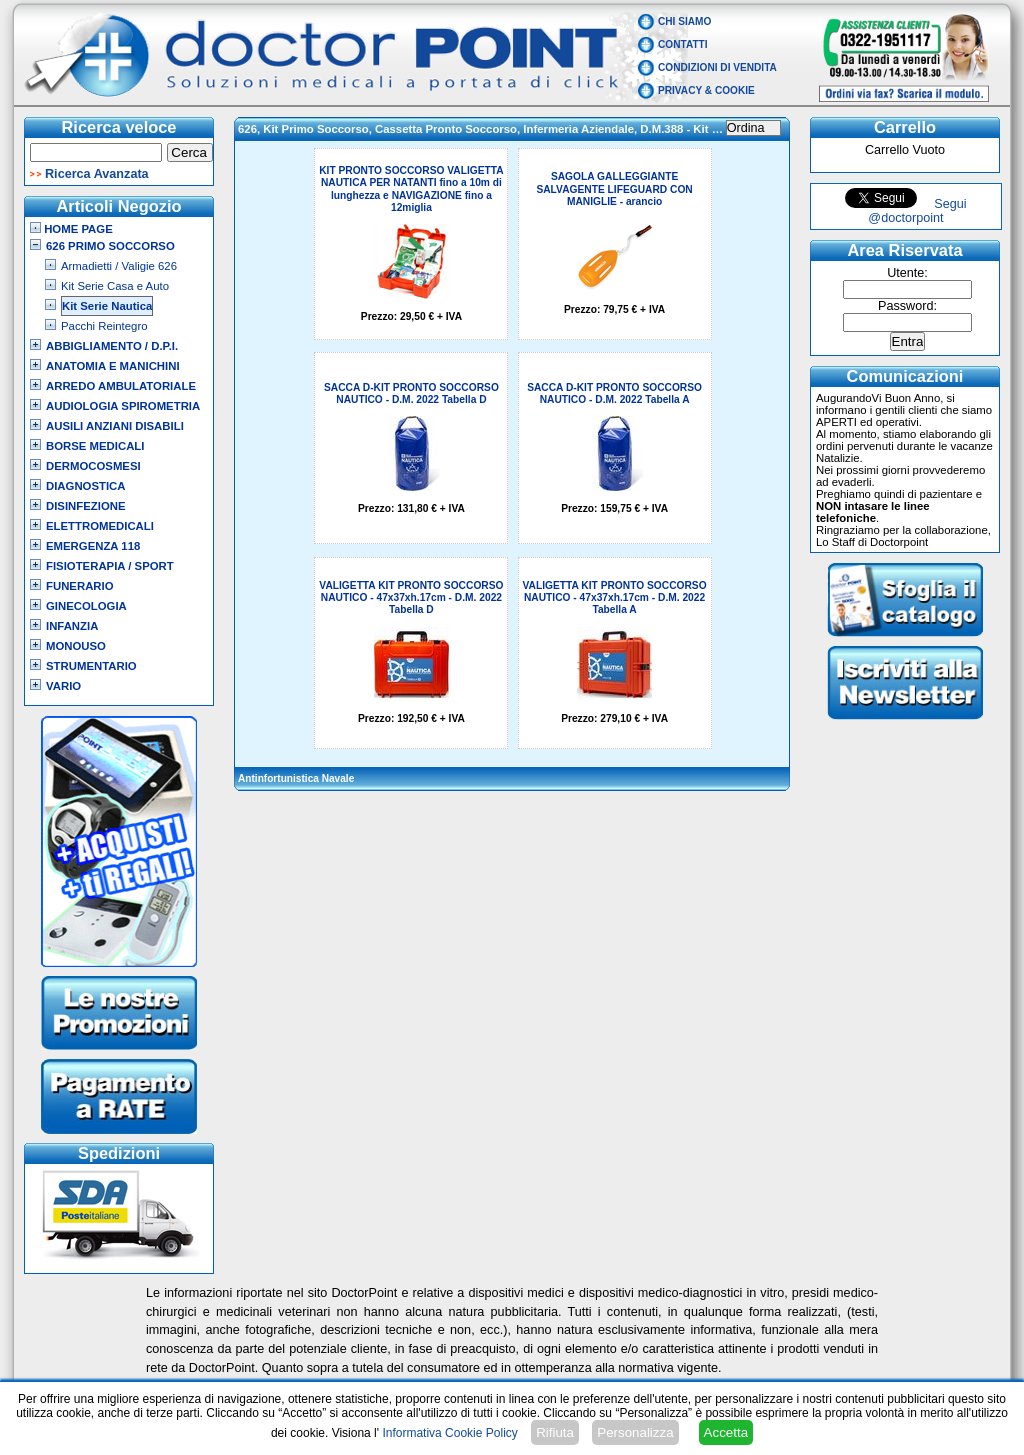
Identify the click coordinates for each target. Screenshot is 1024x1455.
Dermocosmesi (93, 466)
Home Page (71, 229)
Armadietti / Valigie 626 (119, 266)
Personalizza (635, 1432)
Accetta (726, 1432)
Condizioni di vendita (717, 67)
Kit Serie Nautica (107, 306)
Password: (907, 306)
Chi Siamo (684, 21)
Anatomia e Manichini (113, 366)
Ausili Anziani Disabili (115, 426)
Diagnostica (86, 486)
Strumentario (91, 666)
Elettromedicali (100, 526)
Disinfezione (86, 506)
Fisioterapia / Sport (110, 566)
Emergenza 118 (93, 546)
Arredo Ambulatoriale (121, 386)
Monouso (76, 646)
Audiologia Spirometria (123, 406)
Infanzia (72, 626)
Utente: (907, 273)
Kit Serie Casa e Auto (115, 286)
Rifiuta (555, 1432)
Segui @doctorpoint (917, 211)
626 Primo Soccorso (110, 246)
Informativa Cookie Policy (449, 1433)
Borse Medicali (95, 446)
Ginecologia (86, 606)
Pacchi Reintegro (104, 326)
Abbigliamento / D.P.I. (112, 346)
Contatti (683, 44)
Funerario (80, 586)
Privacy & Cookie (706, 90)
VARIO (63, 686)
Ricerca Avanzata (97, 174)
